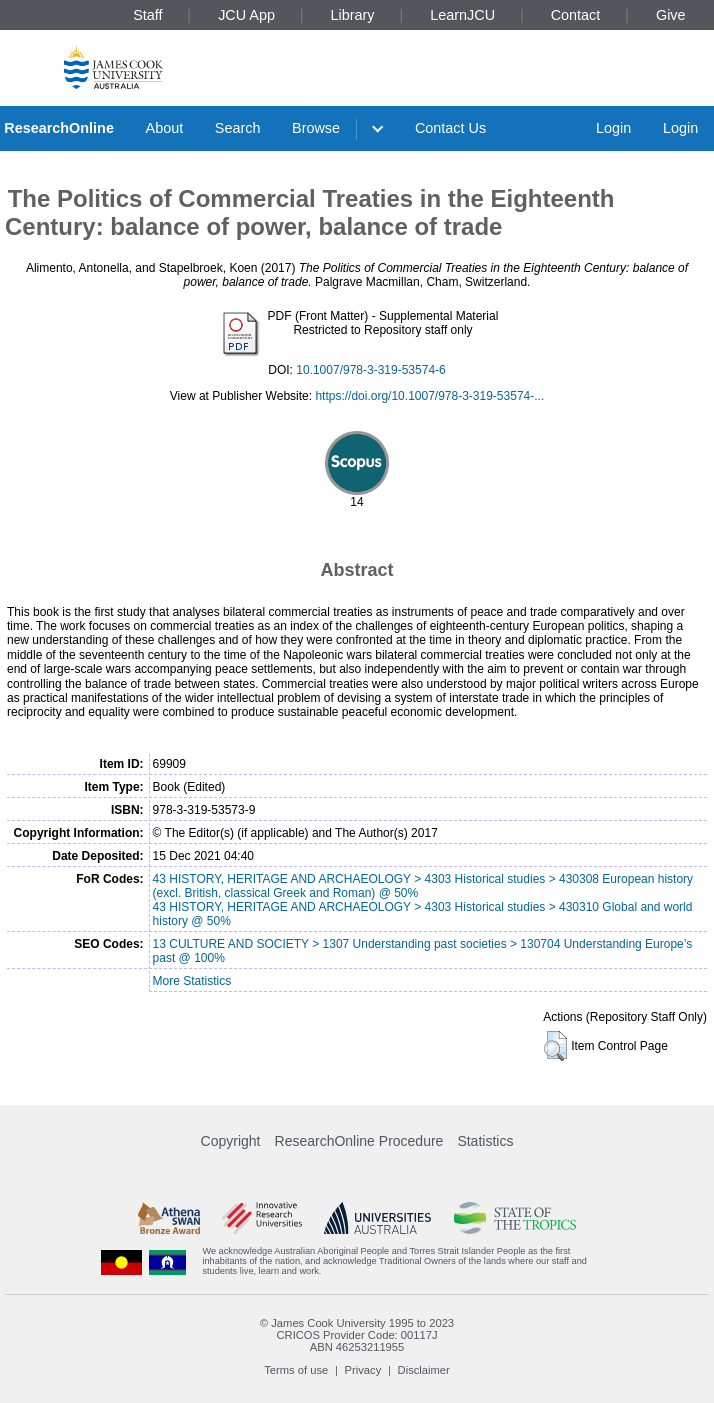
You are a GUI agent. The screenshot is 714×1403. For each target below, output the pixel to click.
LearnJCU (462, 15)
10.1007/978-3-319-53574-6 (370, 370)
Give (671, 15)
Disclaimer (424, 1370)
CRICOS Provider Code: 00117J (356, 1335)
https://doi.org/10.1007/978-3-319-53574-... (429, 396)
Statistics (485, 1141)
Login (613, 128)
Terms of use (296, 1370)
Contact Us (450, 128)
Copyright (231, 1141)
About (165, 128)
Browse (316, 128)
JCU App (246, 15)
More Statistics (192, 981)
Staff (147, 15)
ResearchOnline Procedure (359, 1141)
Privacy (363, 1370)
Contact (576, 15)
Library (353, 15)
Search (238, 128)
